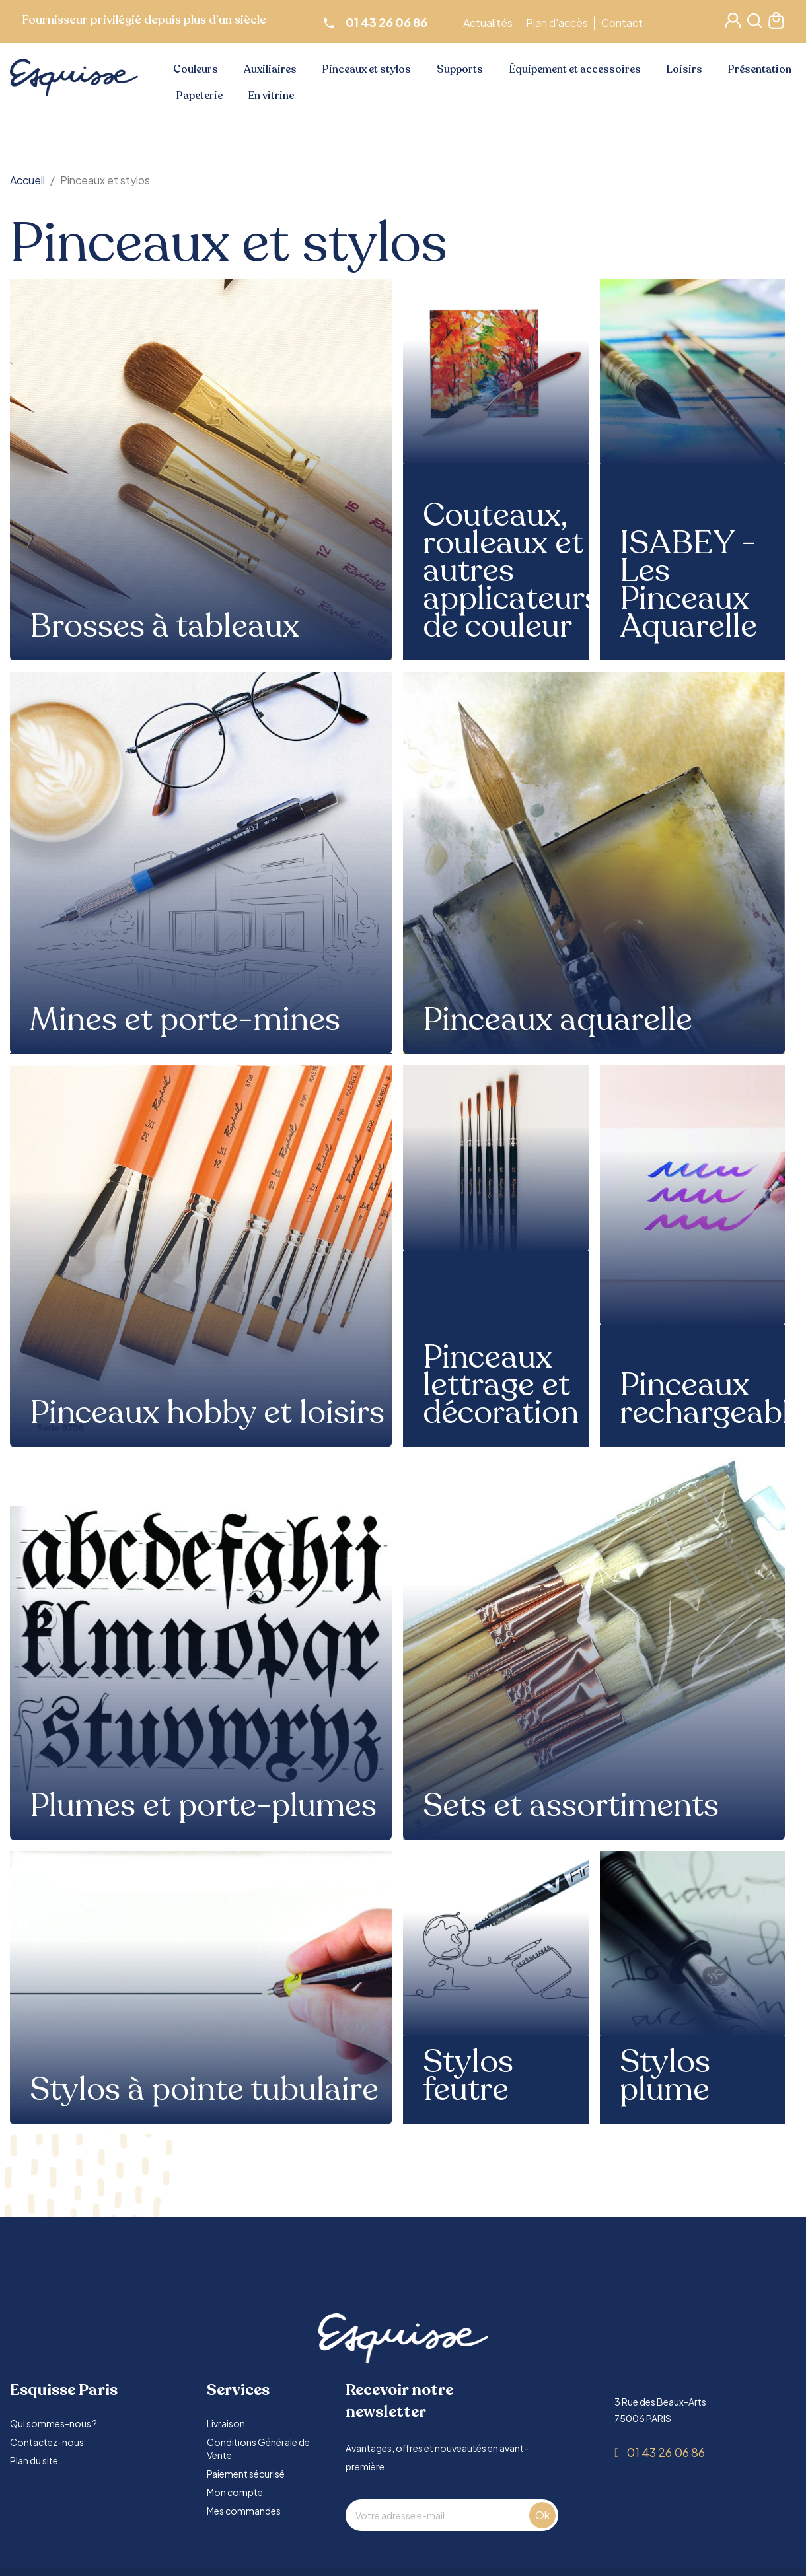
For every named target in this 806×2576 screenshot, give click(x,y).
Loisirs (684, 69)
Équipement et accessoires (575, 69)
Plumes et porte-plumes (203, 1806)
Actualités (490, 23)
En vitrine (271, 95)
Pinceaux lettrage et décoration (501, 1385)
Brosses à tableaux (164, 627)
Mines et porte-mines (185, 1020)
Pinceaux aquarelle (557, 1020)
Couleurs (195, 69)
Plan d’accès (559, 23)
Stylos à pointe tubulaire (204, 2090)
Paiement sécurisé (246, 2474)
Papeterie (199, 95)
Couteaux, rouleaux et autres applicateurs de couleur (511, 571)
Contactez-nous (47, 2442)
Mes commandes (244, 2511)
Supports (460, 69)
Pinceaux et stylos (366, 69)
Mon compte (235, 2492)
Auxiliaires (270, 69)
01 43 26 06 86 (665, 2452)
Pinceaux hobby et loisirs (207, 1413)
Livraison (226, 2423)
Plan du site (34, 2460)
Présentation (759, 69)
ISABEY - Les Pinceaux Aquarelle (688, 585)
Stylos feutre (468, 2076)
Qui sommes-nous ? (53, 2423)
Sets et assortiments (571, 1806)
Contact (624, 23)
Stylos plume (665, 2076)
